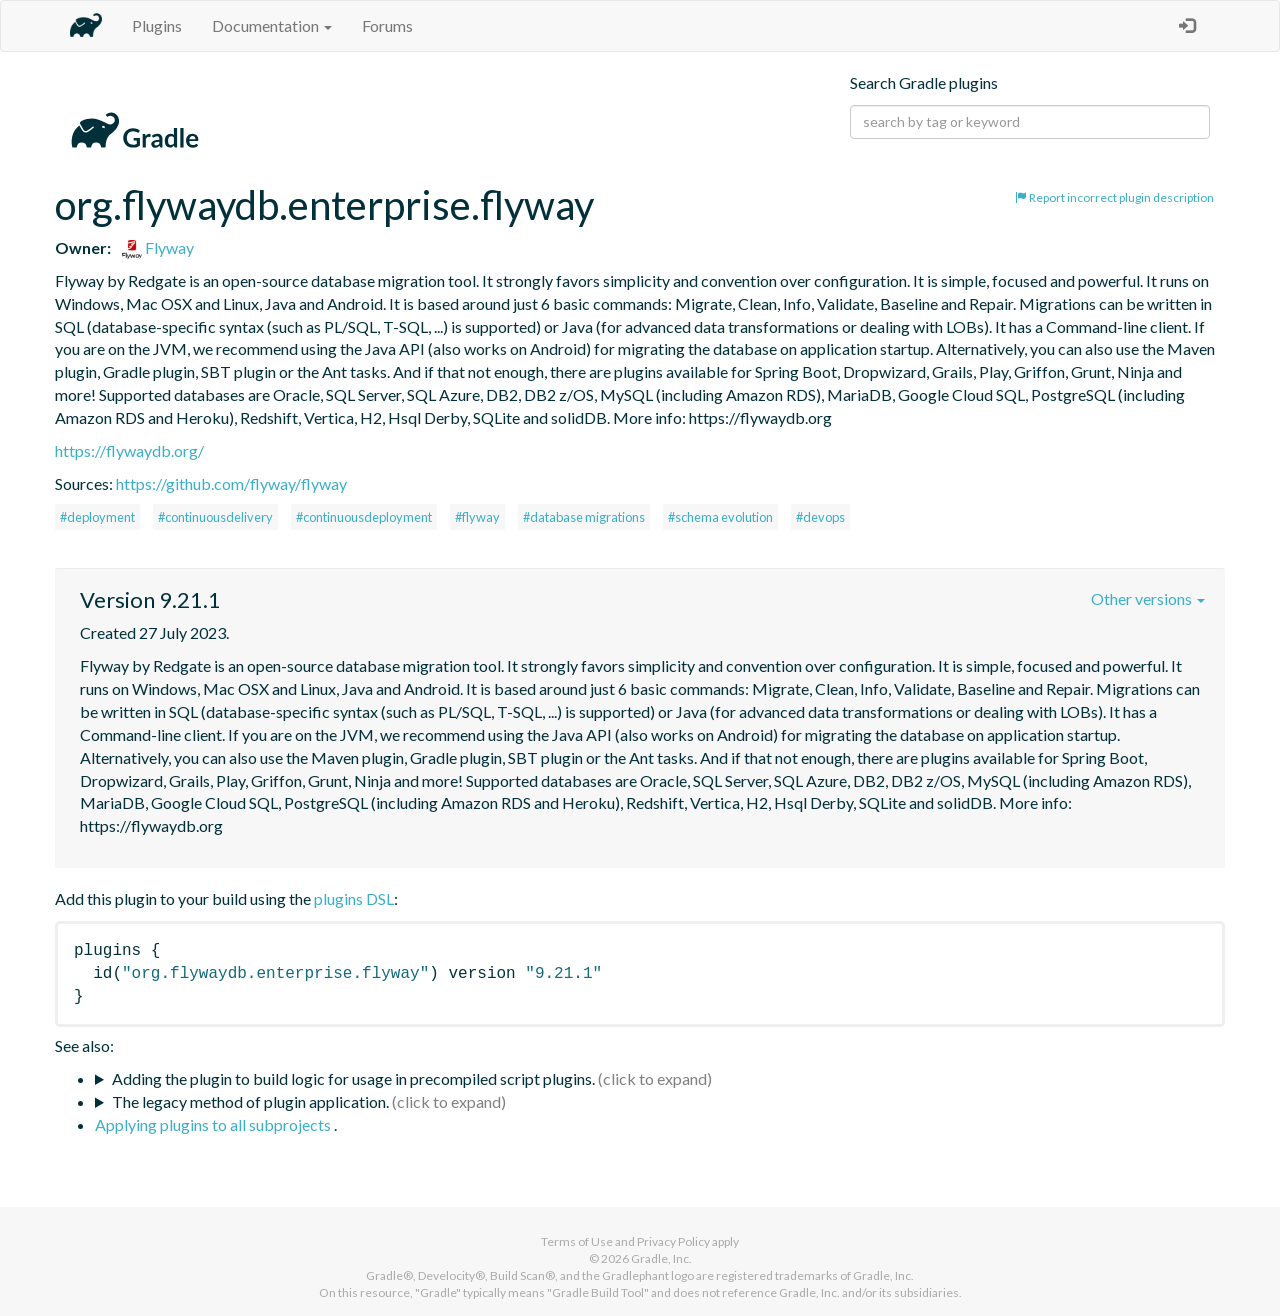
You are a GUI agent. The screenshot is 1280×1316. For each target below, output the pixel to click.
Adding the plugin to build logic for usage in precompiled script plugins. (353, 1078)
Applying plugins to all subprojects (214, 1124)
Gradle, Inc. (661, 1258)
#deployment (97, 517)
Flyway (158, 247)
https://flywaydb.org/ (129, 450)
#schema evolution (720, 517)
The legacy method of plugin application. (250, 1101)
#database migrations (584, 517)
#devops (820, 517)
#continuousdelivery (215, 517)
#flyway (477, 517)
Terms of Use (577, 1241)
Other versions (1148, 598)
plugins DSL (354, 898)
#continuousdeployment (364, 517)
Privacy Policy (673, 1241)
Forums (387, 25)
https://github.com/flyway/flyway (231, 483)
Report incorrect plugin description (1114, 197)
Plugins (157, 25)
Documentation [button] (272, 25)
